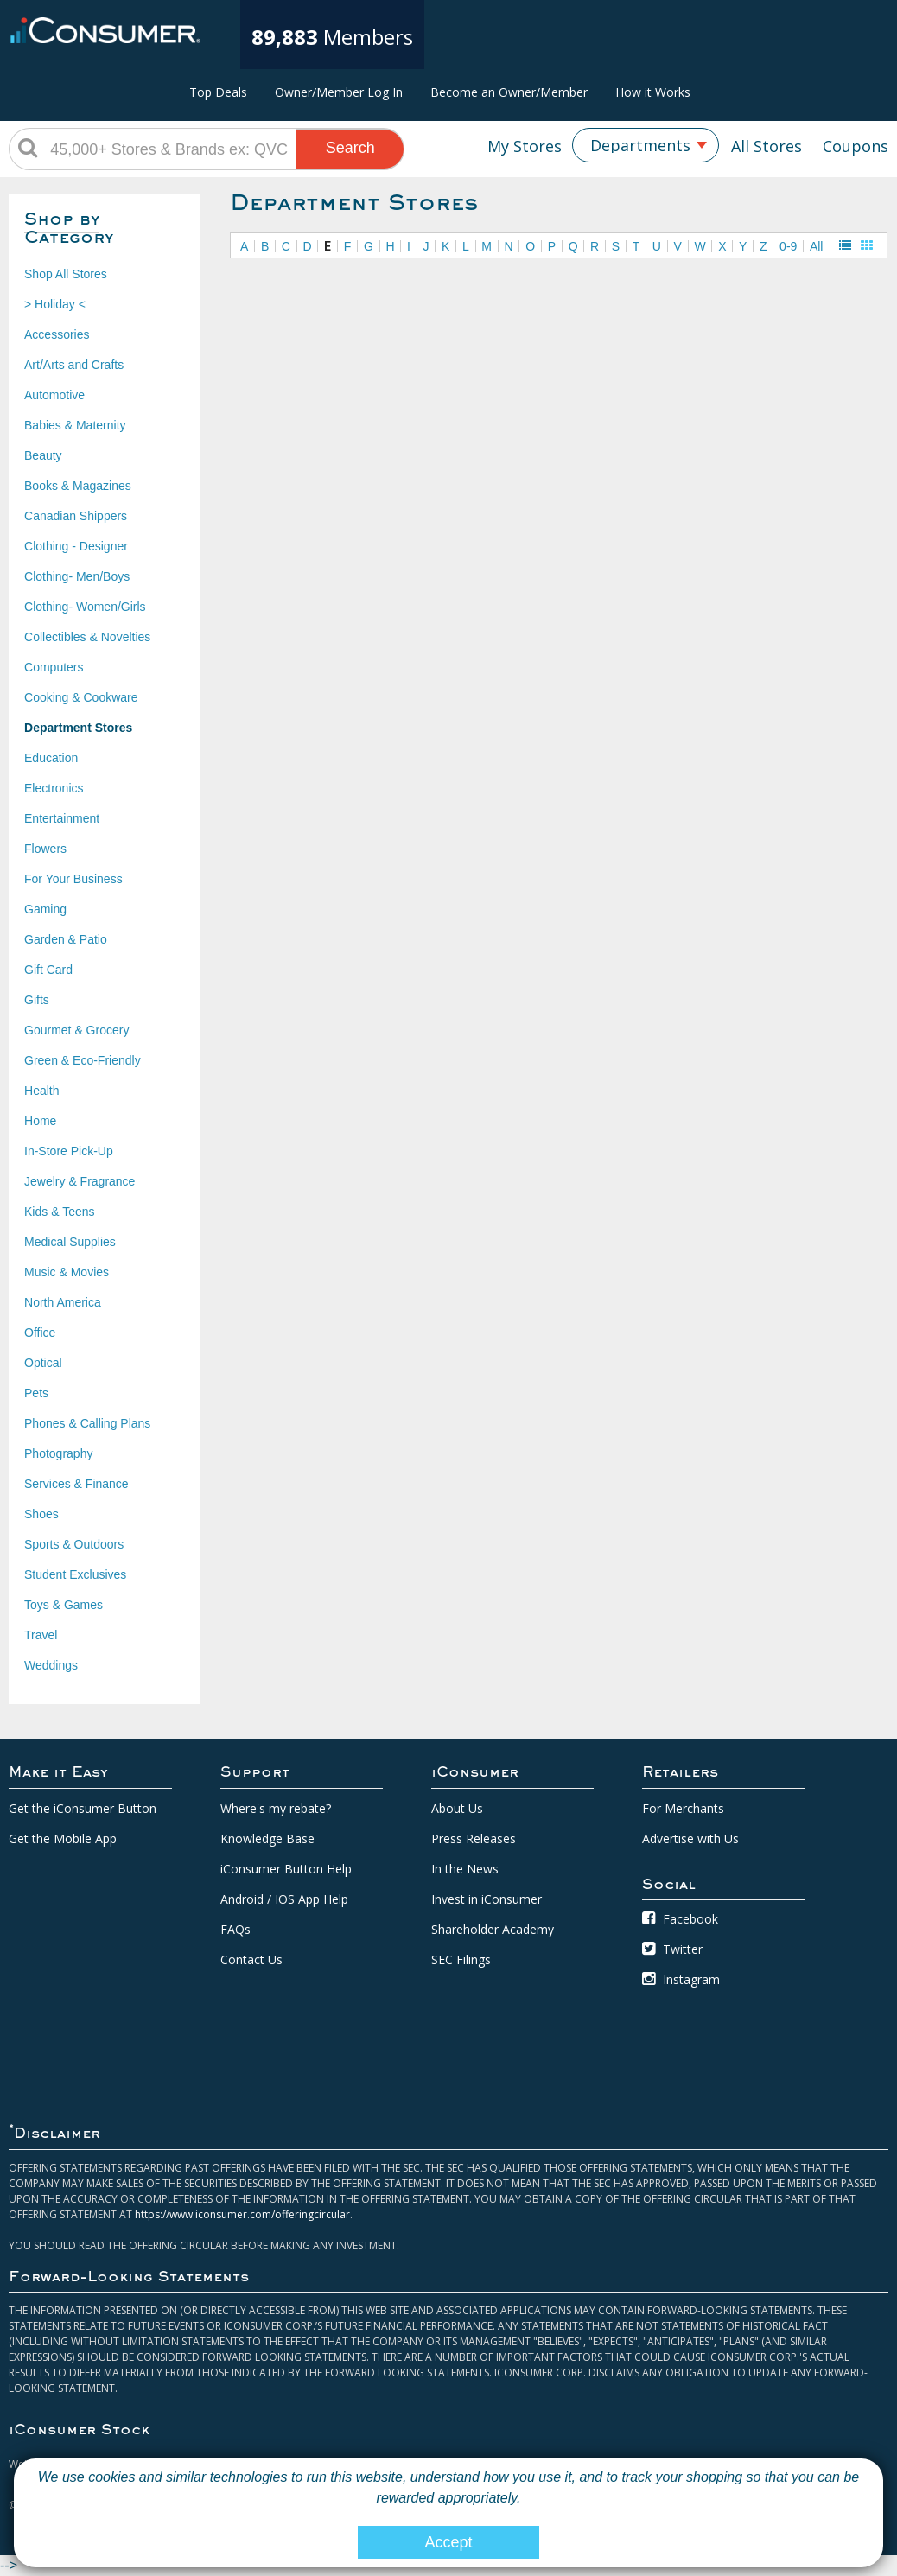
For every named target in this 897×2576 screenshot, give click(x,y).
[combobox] (645, 145)
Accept (448, 2542)
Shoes (41, 1514)
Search (350, 147)
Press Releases (473, 1838)
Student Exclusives (75, 1574)
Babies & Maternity (75, 425)
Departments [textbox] (640, 145)
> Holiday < (55, 304)
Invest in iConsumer (486, 1899)
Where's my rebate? (275, 1808)
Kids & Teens (59, 1211)
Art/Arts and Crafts (74, 365)
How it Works (652, 92)
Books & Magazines (77, 486)
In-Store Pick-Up (68, 1151)
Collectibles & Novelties (87, 637)
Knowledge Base (267, 1838)
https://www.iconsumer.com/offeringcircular (242, 2214)
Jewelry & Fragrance (79, 1181)
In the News (465, 1868)
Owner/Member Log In (339, 92)
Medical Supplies (70, 1242)
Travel (40, 1635)
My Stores (524, 146)
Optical (43, 1363)
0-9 (788, 246)
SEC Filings (461, 1959)
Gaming (45, 909)
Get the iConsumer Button (82, 1808)
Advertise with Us (690, 1838)
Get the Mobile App (63, 1838)
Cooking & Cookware (81, 697)
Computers (53, 667)
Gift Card (48, 969)
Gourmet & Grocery (76, 1030)
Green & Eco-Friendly (82, 1060)
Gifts (36, 1000)
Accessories (56, 334)
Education (51, 758)
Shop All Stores (65, 274)
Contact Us (251, 1959)
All (817, 246)
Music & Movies (66, 1272)
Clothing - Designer (76, 546)
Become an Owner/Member (509, 92)
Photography (58, 1453)
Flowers (45, 848)
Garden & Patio (65, 939)
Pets (36, 1393)
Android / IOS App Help (284, 1899)
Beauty (43, 455)
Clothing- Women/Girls (85, 607)
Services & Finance (76, 1484)
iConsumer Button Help (286, 1868)
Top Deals (218, 92)
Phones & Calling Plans (87, 1423)
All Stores (766, 146)
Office (39, 1332)
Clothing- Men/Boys (77, 576)
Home (40, 1121)
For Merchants (683, 1808)
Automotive (54, 395)
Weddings (51, 1665)
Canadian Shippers (75, 516)
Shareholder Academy (492, 1929)
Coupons (855, 146)
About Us (457, 1808)
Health (41, 1090)
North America (62, 1302)
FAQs (235, 1929)
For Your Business (73, 879)
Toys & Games (63, 1605)
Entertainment (61, 818)
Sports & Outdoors (74, 1544)
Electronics (53, 788)
